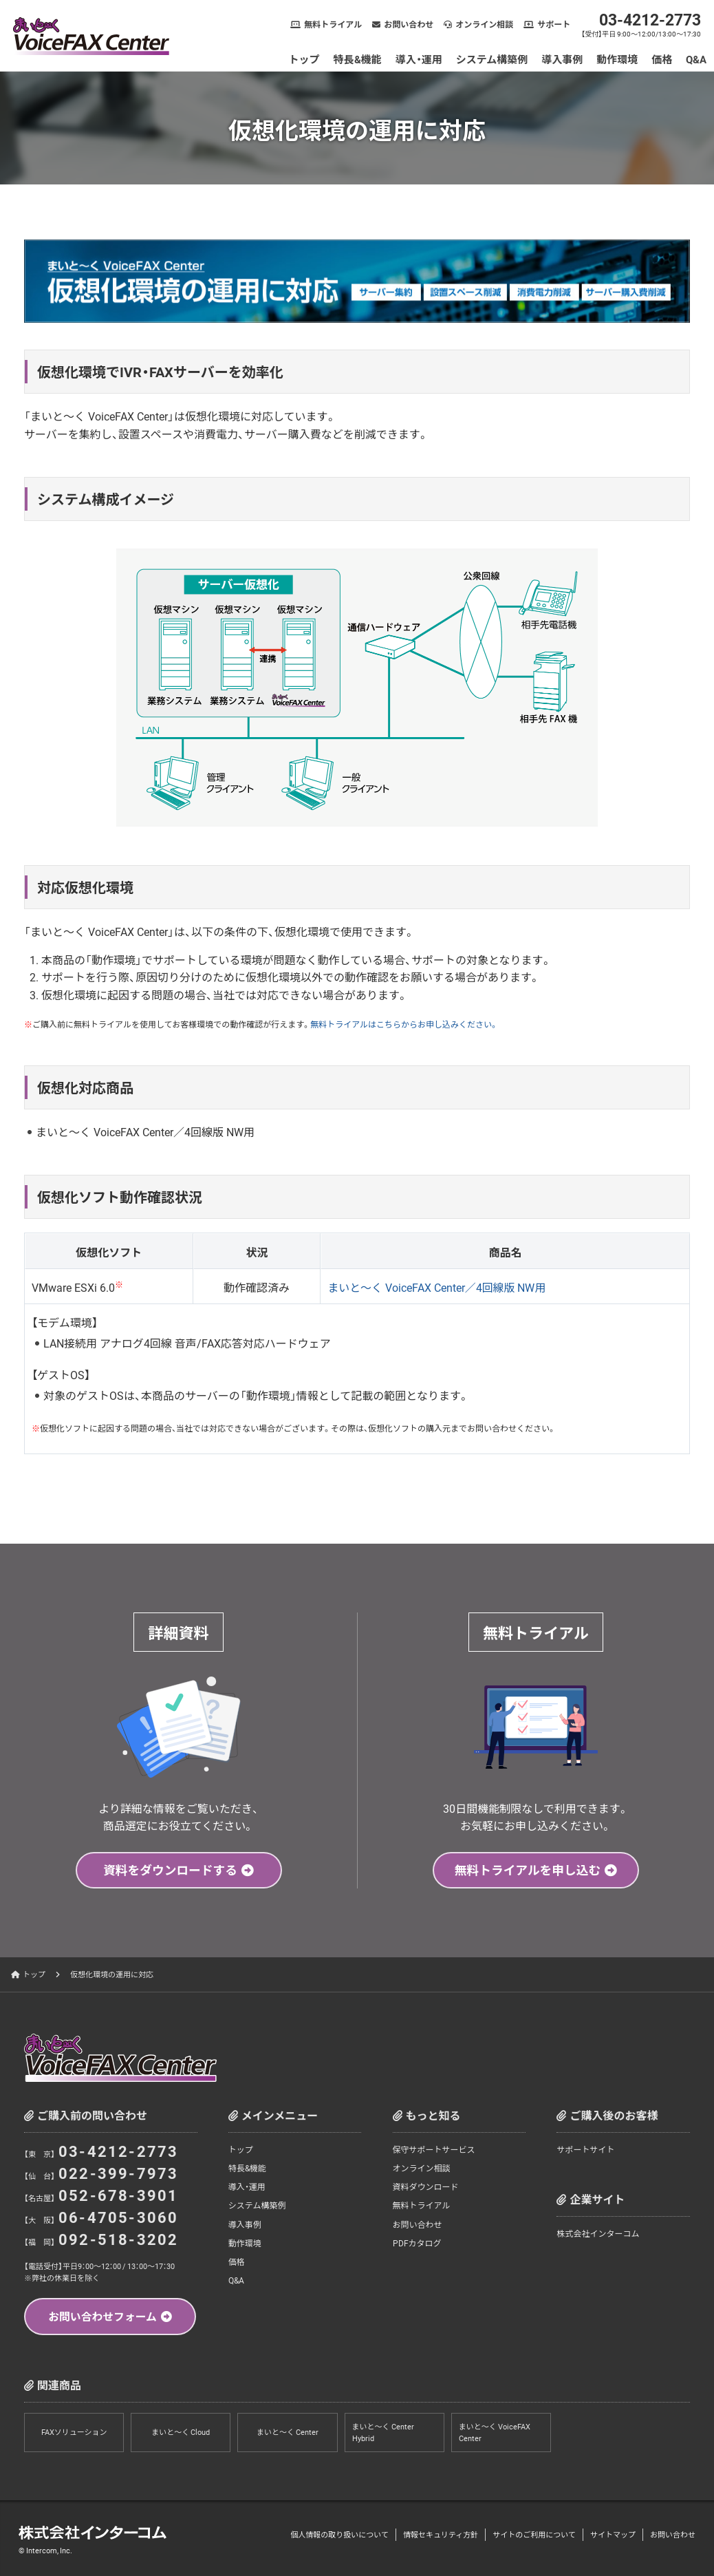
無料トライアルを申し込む (527, 1869)
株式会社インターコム (597, 2232)
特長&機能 (358, 59)
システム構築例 (492, 59)
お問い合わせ (409, 24)
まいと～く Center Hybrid (383, 2432)
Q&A (696, 59)
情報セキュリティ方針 (440, 2534)
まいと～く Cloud (180, 2432)
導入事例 (562, 59)
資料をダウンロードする (170, 1869)
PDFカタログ (417, 2242)
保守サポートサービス (434, 2148)
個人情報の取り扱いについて (339, 2534)
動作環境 (617, 59)
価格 (662, 59)
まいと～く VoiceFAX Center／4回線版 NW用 (436, 1287)
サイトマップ (613, 2534)
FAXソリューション (74, 2432)
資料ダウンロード (426, 2186)
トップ (304, 59)
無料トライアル (334, 24)
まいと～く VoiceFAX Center (494, 2432)
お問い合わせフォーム (102, 2316)
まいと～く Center (287, 2432)
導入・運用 (419, 59)
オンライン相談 (485, 24)
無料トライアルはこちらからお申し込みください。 (404, 1024)
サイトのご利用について (534, 2534)
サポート (554, 24)
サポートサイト (585, 2148)
